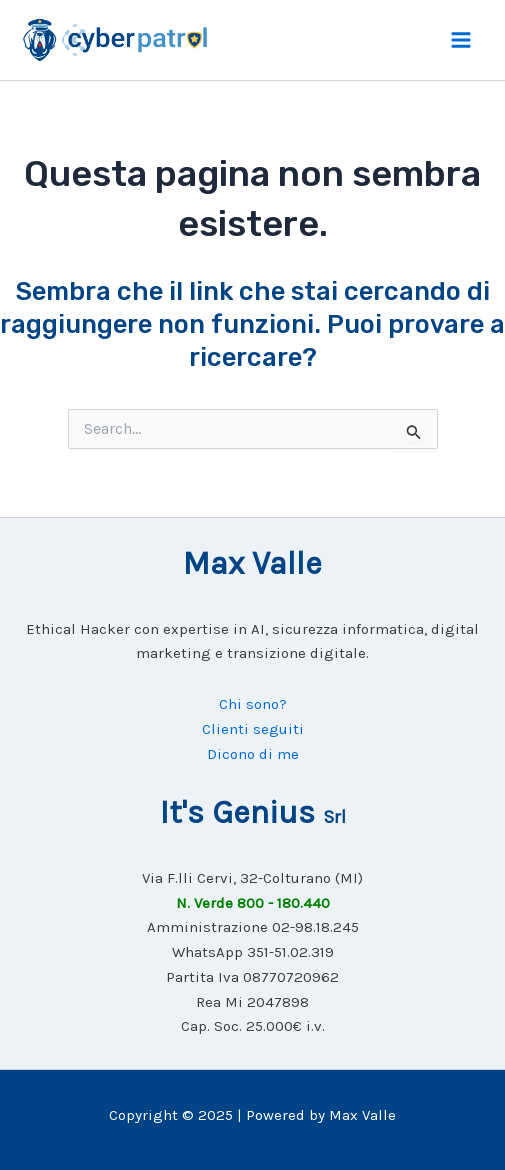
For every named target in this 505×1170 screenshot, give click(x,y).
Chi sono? (253, 704)
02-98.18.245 (315, 927)
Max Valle (362, 1115)
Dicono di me (253, 754)
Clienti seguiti (253, 729)
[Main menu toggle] (462, 40)
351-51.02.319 (290, 952)
